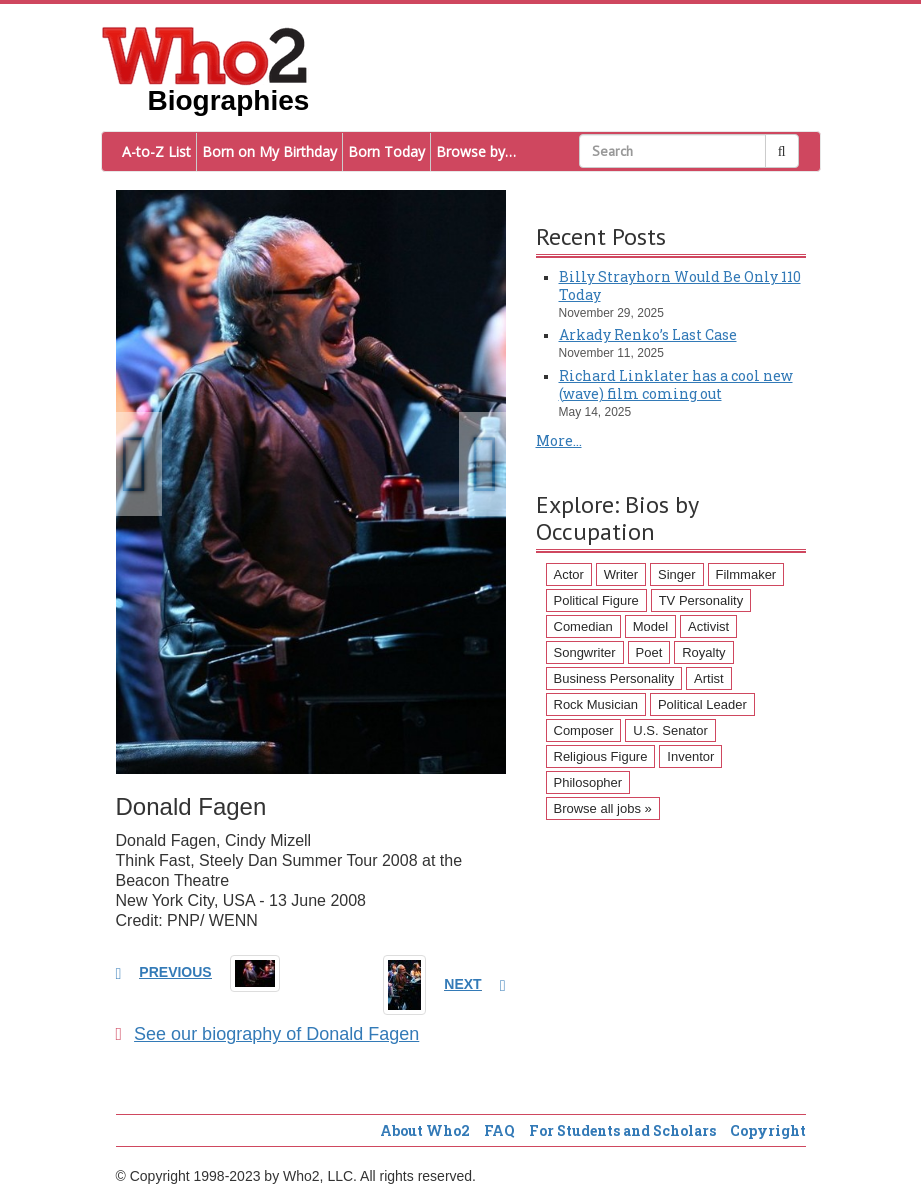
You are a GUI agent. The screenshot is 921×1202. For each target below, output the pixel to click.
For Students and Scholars (622, 1130)
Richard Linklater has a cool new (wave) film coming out (676, 384)
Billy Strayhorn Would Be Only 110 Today (680, 285)
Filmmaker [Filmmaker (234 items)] (746, 574)
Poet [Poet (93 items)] (649, 652)
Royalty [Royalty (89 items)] (703, 652)
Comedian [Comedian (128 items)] (583, 626)
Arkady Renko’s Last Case (648, 334)
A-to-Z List (156, 151)
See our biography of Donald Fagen (268, 1034)
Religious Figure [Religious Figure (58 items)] (601, 756)
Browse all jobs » (603, 808)
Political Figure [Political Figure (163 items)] (596, 600)
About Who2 (425, 1130)
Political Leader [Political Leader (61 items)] (702, 704)
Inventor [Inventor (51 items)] (690, 756)
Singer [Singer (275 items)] (677, 574)
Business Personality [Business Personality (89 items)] (614, 678)
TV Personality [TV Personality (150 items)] (701, 600)
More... (559, 440)
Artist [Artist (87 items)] (709, 678)
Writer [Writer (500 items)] (621, 574)
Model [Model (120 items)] (650, 626)
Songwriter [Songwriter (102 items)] (585, 652)
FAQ (499, 1130)
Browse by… (476, 151)
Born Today (386, 151)
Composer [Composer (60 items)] (584, 730)
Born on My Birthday (269, 151)
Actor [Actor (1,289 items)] (569, 574)
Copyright (768, 1130)
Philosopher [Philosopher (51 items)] (588, 782)
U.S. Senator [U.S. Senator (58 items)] (670, 730)
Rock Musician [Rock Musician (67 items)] (596, 704)
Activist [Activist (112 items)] (708, 626)
